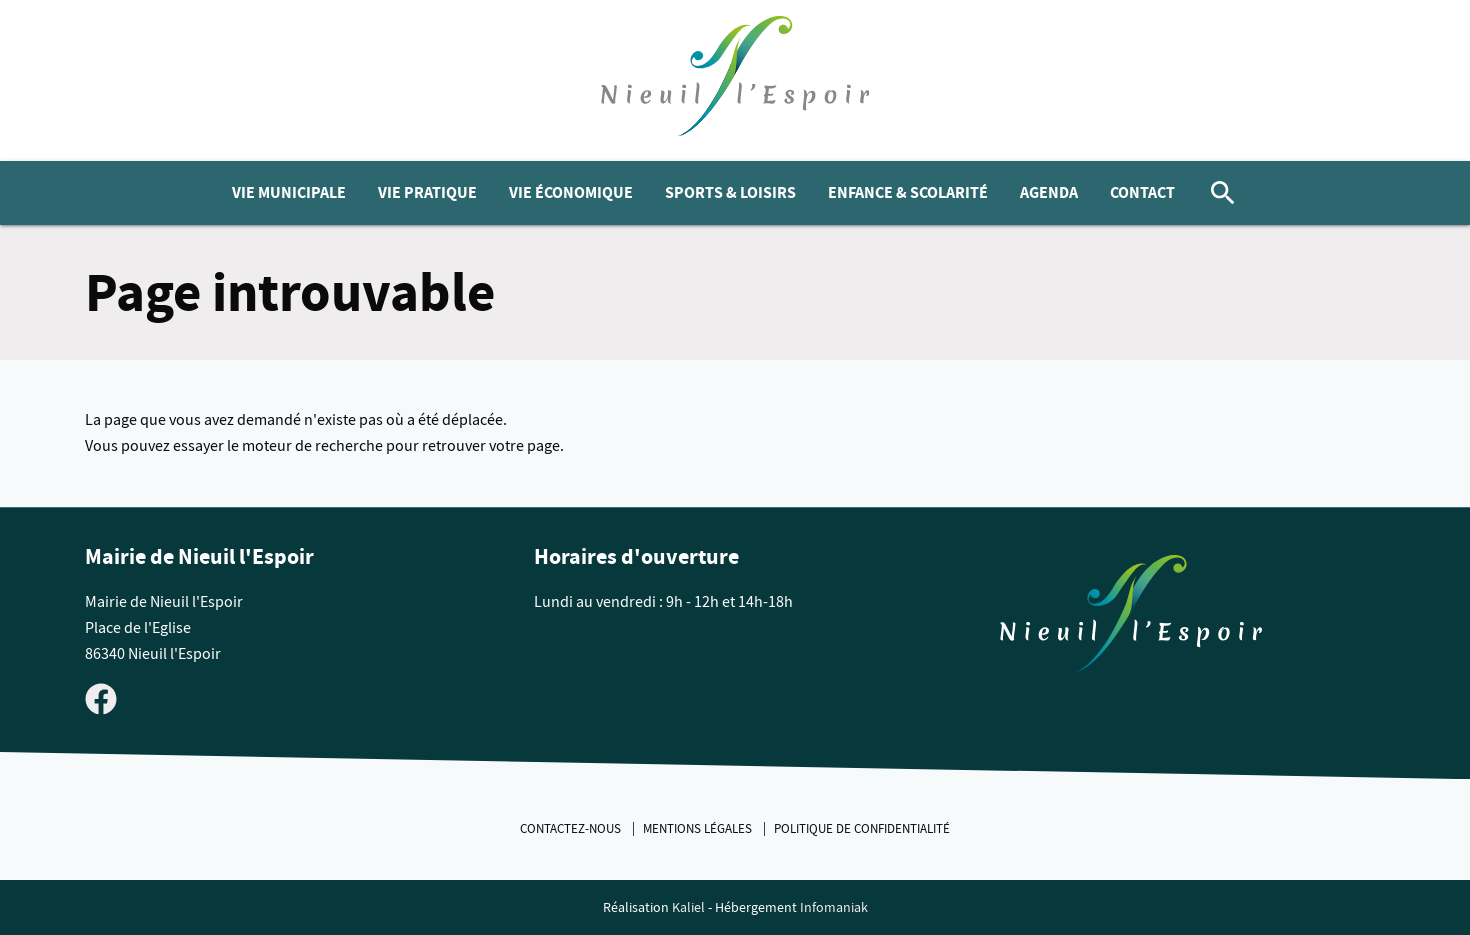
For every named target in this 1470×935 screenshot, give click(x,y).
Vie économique (571, 192)
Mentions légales (699, 829)
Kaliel (688, 907)
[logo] (735, 80)
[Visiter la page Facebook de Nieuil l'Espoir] (101, 698)
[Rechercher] (1223, 193)
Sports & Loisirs (730, 192)
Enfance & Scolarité (908, 192)
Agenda (1049, 192)
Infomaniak (834, 907)
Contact (1142, 192)
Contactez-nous (572, 829)
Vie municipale (289, 192)
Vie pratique (427, 192)
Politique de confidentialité (862, 829)
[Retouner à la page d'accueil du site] (1131, 618)
